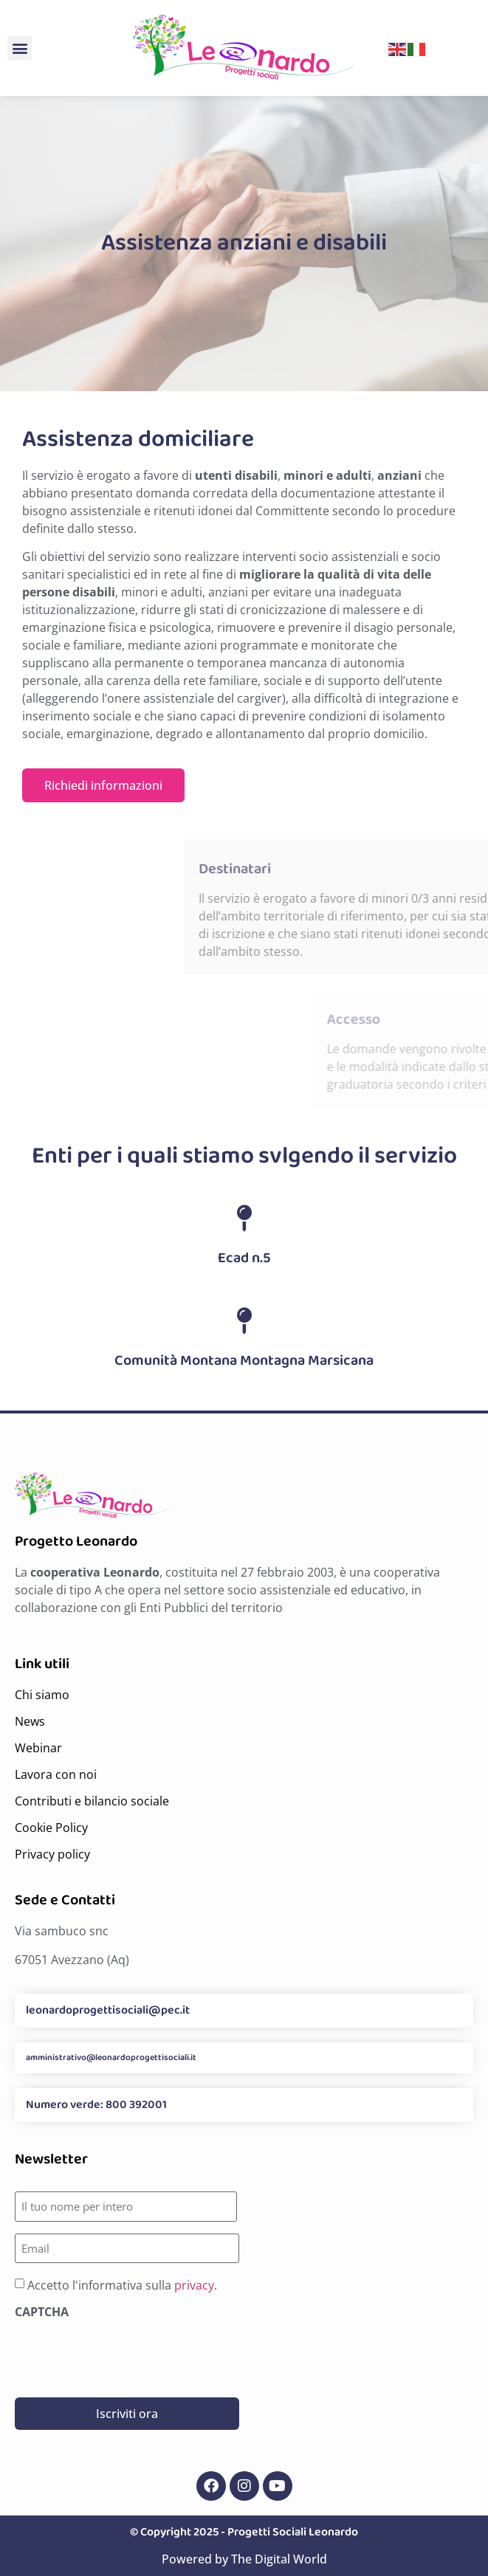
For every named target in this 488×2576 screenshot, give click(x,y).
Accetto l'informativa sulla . (122, 2285)
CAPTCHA (42, 2312)
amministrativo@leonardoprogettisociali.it (111, 2057)
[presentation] (127, 2352)
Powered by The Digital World (244, 2559)
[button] (19, 48)
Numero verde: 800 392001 (96, 2104)
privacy (194, 2285)
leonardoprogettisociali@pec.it (108, 2010)
